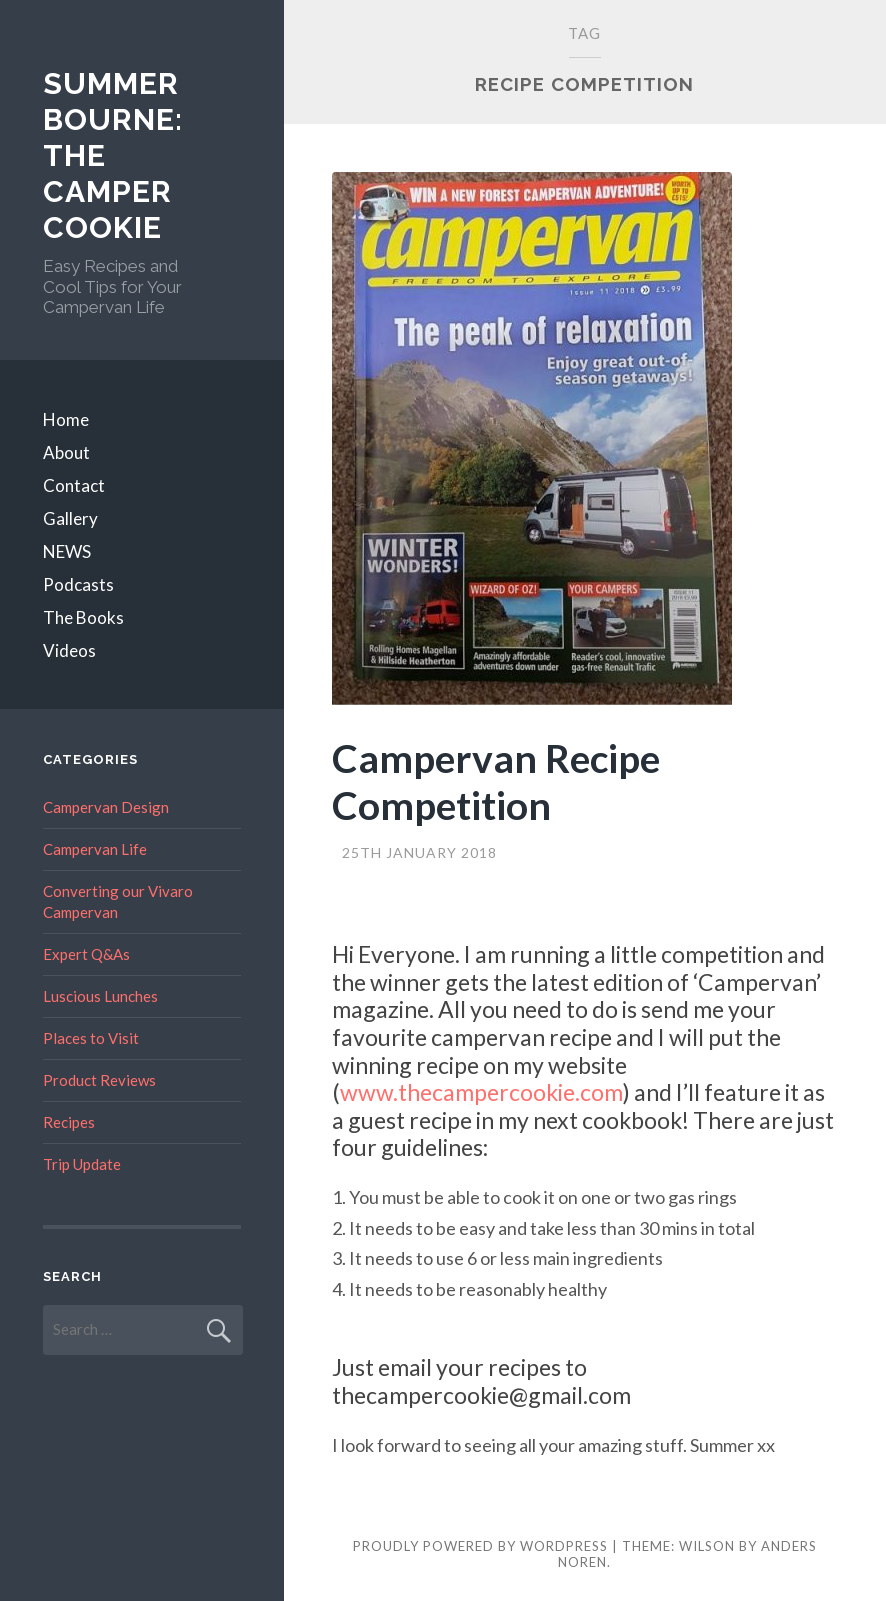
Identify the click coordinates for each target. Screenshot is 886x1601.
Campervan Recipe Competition (496, 781)
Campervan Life (95, 849)
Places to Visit (91, 1038)
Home (66, 419)
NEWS (67, 551)
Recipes (69, 1122)
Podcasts (78, 584)
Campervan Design (106, 807)
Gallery (70, 518)
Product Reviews (99, 1080)
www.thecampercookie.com (481, 1092)
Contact (74, 485)
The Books (83, 617)
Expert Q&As (86, 954)
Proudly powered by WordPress (480, 1546)
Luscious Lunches (100, 996)
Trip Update (82, 1164)
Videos (69, 650)
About (66, 452)
